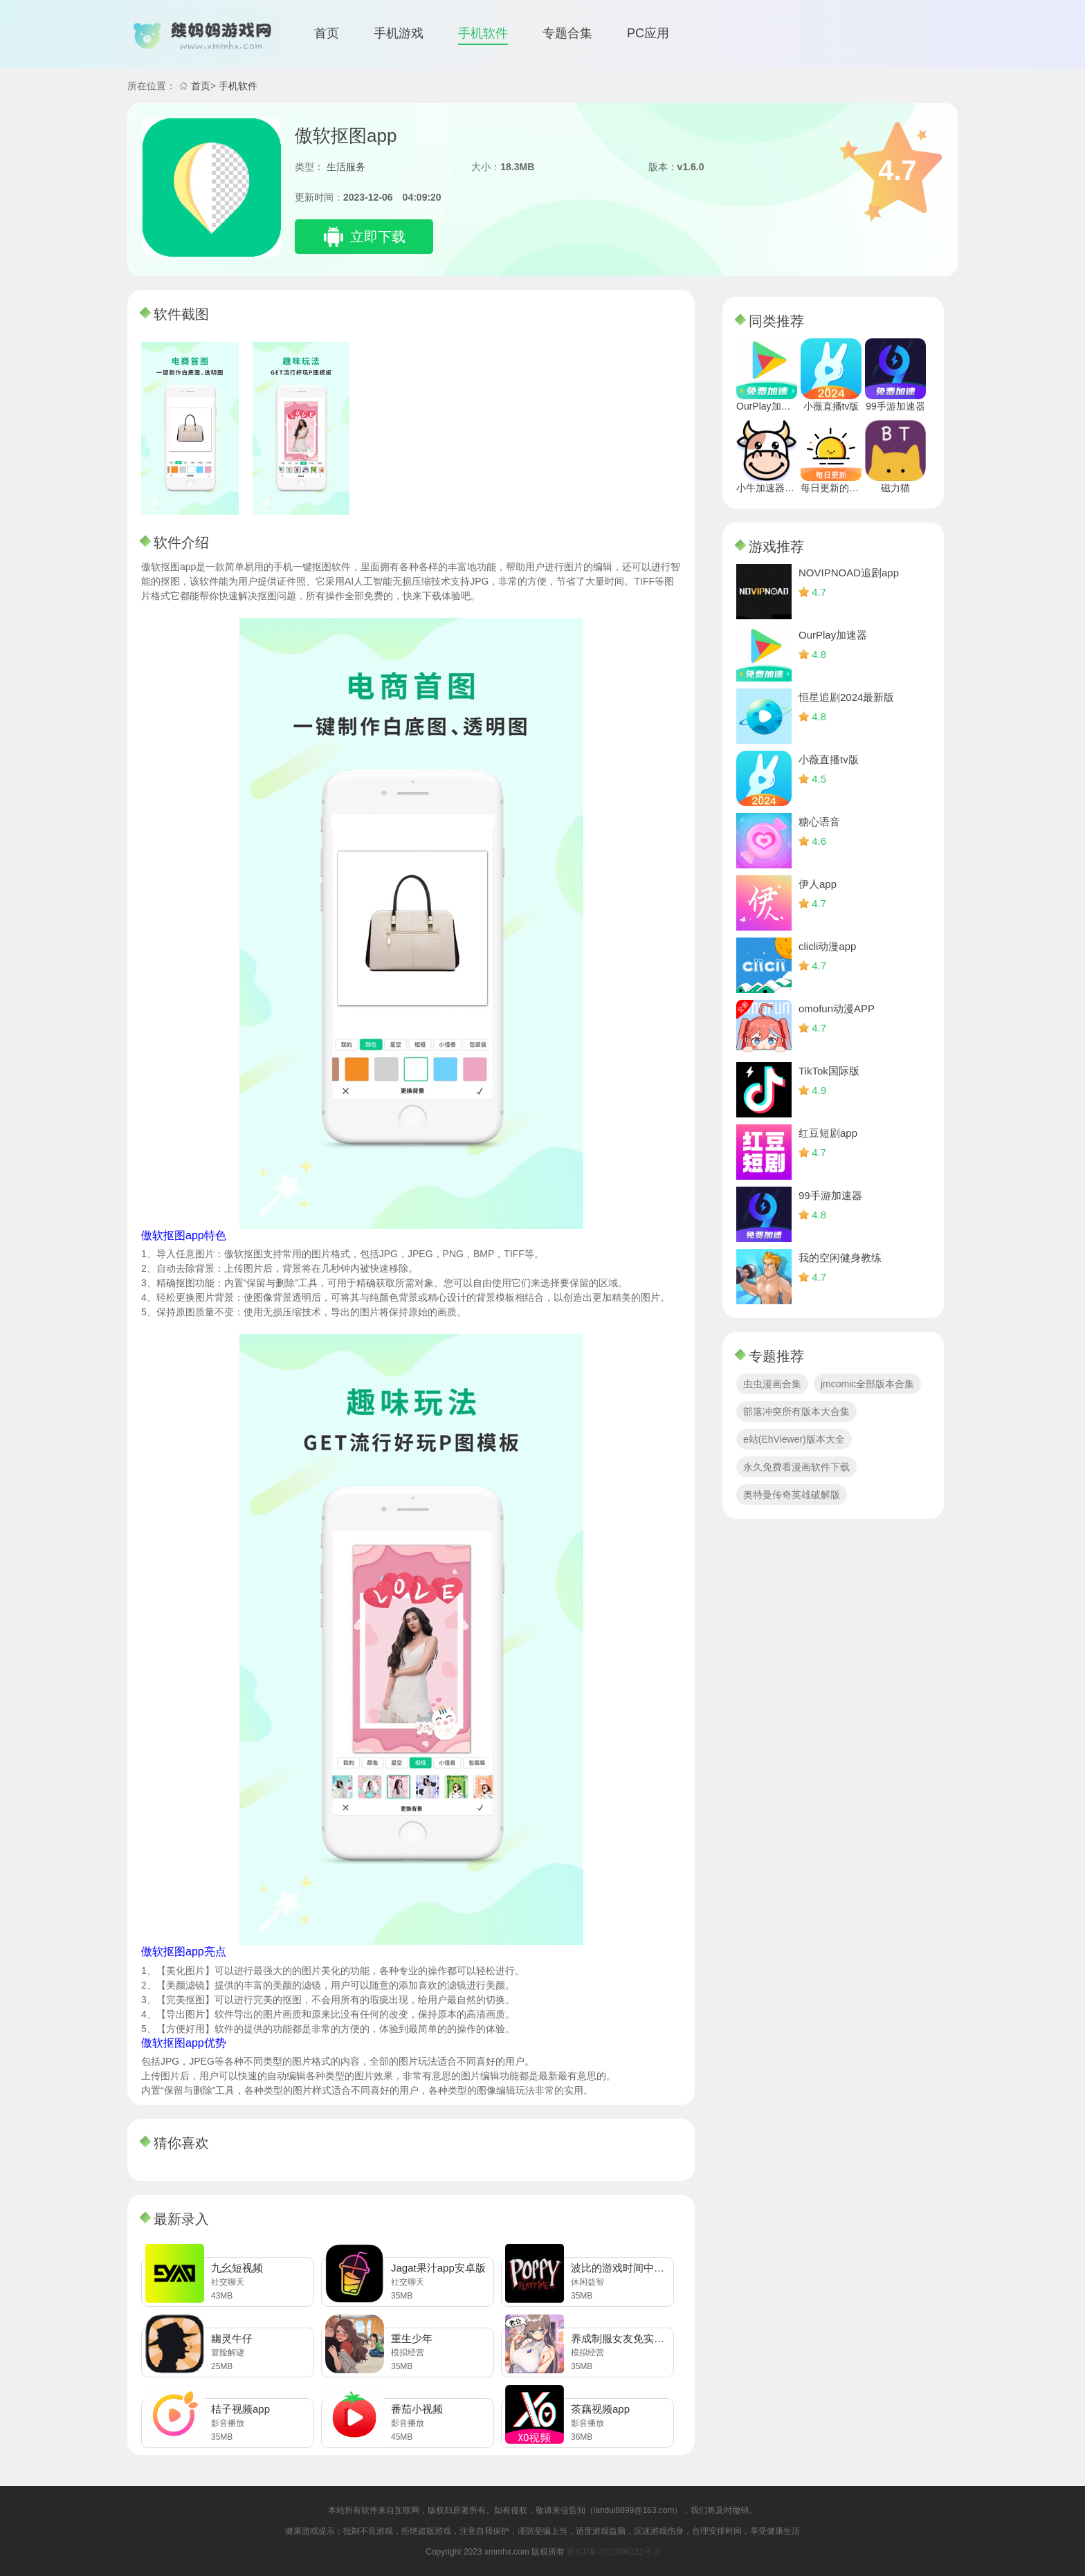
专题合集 (567, 33)
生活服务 (346, 166)
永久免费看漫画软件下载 (796, 1466)
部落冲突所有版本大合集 (796, 1411)
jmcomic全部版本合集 (867, 1383)
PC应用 (648, 33)
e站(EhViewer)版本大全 (794, 1439)
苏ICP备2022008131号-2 (613, 2552)
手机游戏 (398, 33)
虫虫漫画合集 (772, 1383)
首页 (326, 33)
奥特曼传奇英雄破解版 (791, 1494)
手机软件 (483, 33)
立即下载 (377, 236)
